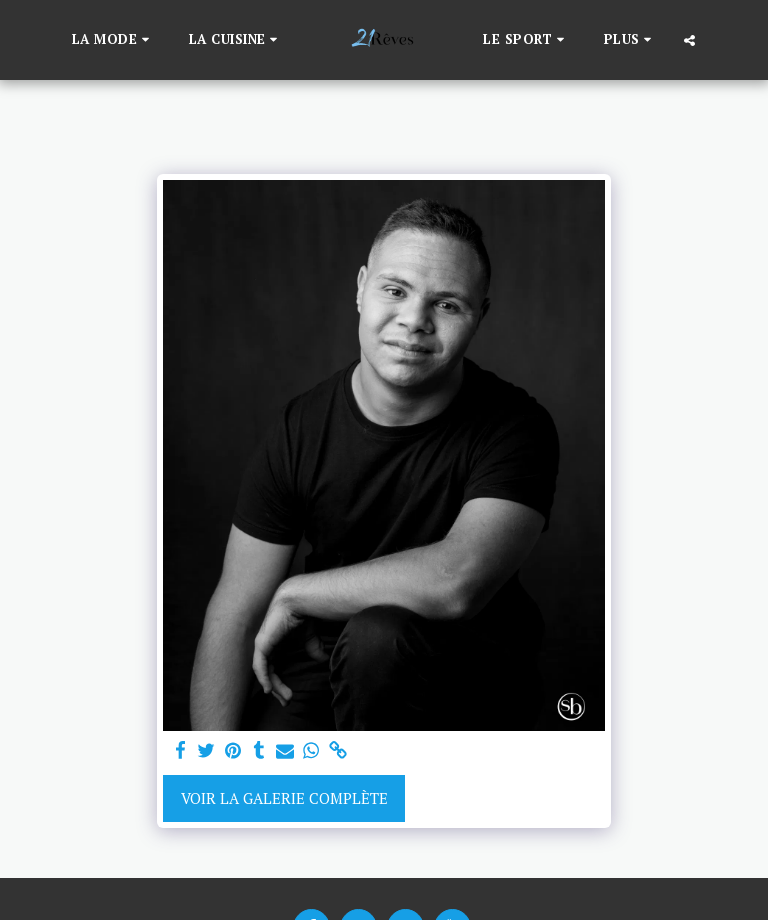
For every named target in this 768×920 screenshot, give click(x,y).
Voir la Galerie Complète (284, 798)
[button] (113, 40)
